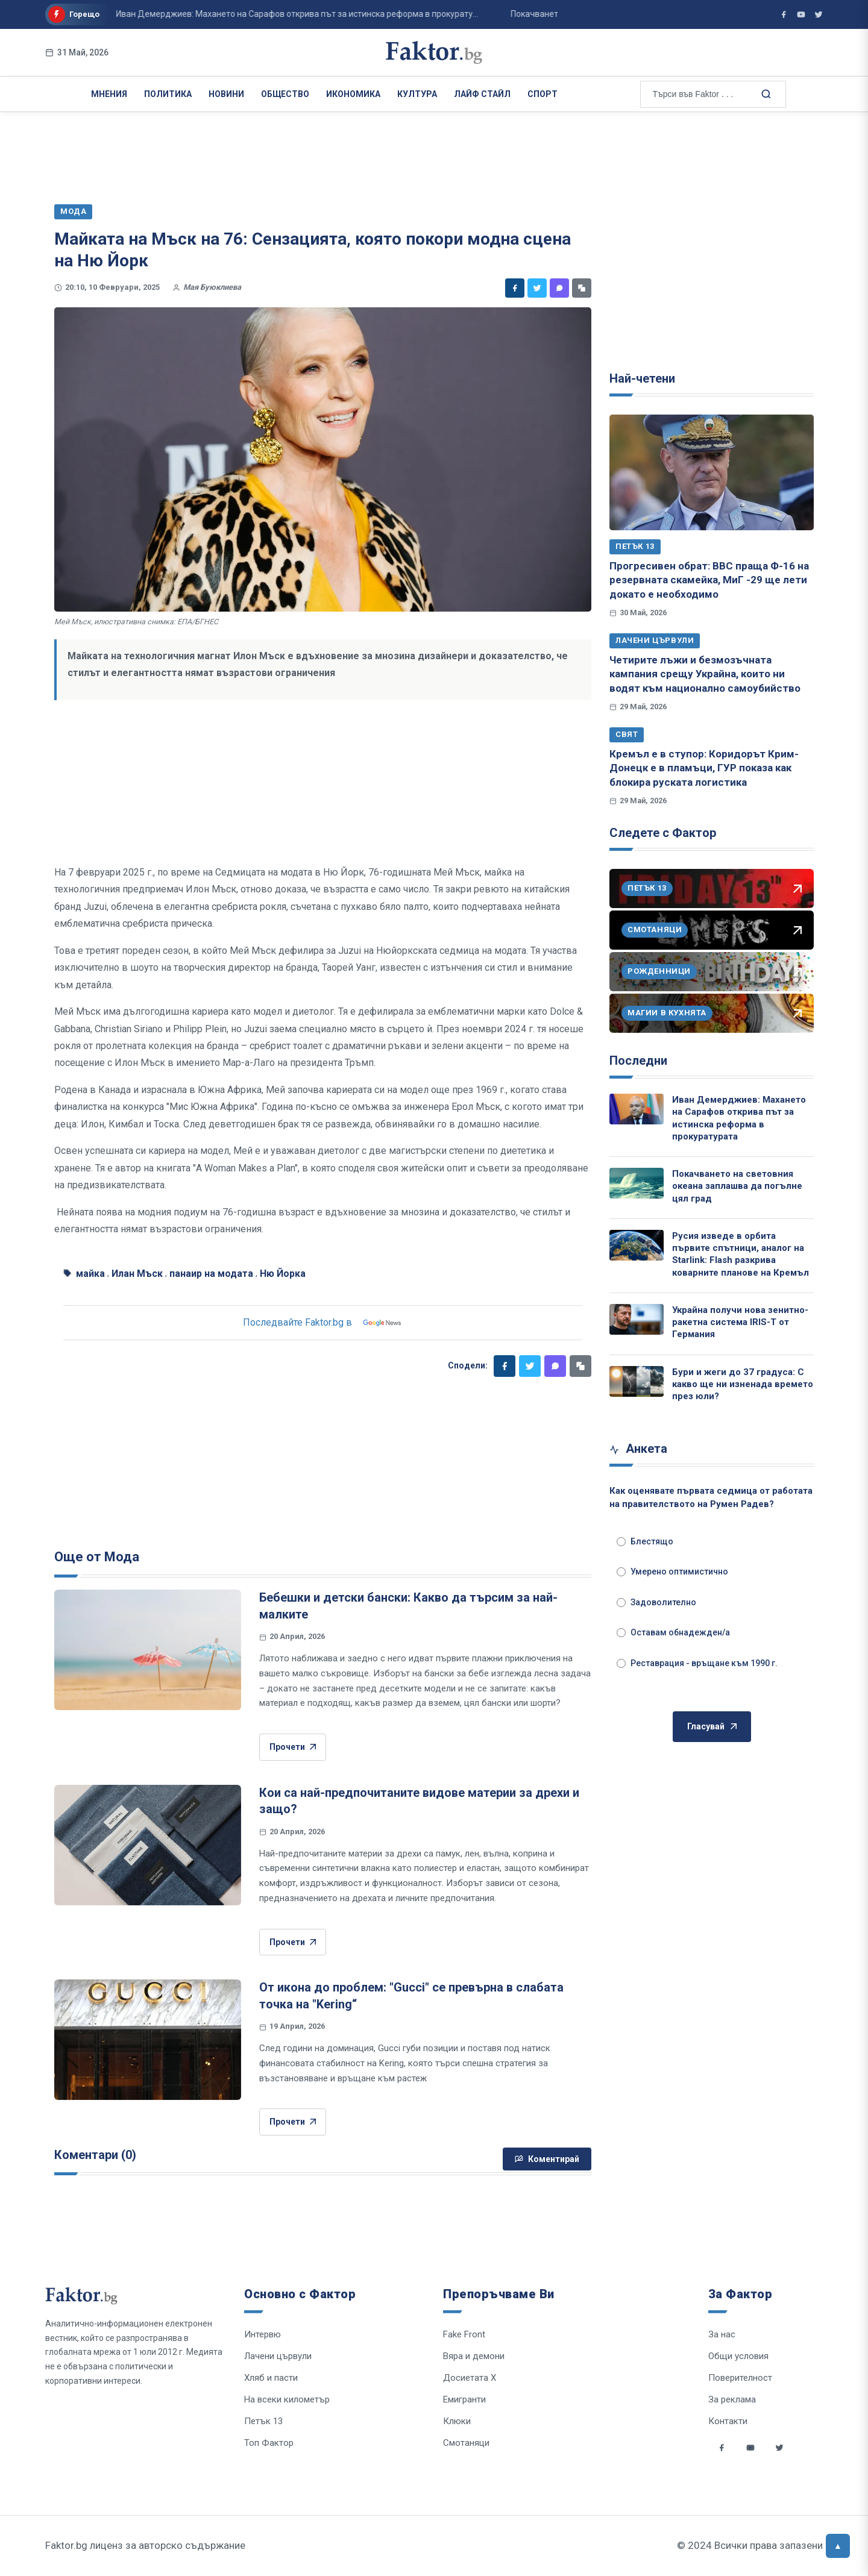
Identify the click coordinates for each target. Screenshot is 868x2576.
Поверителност (740, 2377)
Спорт (542, 94)
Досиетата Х (469, 2377)
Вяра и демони (474, 2356)
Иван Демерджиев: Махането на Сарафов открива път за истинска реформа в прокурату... (248, 14)
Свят (626, 734)
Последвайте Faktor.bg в (323, 1322)
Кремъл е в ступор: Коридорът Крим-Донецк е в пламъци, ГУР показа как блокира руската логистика (704, 768)
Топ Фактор (269, 2442)
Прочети (292, 1747)
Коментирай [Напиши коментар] (547, 2159)
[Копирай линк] (581, 288)
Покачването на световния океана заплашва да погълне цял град (737, 1186)
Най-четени (642, 378)
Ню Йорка (283, 1273)
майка (90, 1273)
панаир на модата (211, 1273)
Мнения (109, 94)
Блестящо (645, 1541)
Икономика (353, 94)
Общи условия (738, 2356)
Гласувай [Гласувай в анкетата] (712, 1726)
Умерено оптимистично (672, 1571)
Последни (638, 1060)
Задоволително (656, 1602)
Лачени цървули (654, 640)
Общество (285, 94)
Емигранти (464, 2399)
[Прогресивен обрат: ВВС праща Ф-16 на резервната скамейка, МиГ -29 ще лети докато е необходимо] (711, 472)
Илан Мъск (137, 1273)
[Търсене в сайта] (765, 93)
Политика (168, 94)
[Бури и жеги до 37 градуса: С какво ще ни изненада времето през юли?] (636, 1381)
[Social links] (721, 2447)
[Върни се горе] (838, 2546)
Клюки (457, 2421)
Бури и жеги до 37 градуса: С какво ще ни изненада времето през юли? (742, 1384)
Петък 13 (635, 546)
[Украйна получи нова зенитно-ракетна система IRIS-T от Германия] (636, 1319)
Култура (417, 94)
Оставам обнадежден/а (673, 1632)
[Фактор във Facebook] (783, 14)
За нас (721, 2334)
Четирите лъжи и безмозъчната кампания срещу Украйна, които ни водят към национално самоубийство (704, 674)
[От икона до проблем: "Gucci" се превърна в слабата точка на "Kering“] (147, 2039)
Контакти (727, 2421)
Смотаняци (466, 2442)
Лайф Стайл (482, 94)
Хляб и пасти (271, 2377)
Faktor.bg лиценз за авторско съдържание (145, 2545)
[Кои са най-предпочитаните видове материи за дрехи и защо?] (147, 1845)
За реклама (732, 2399)
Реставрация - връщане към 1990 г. (697, 1663)
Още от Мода (96, 1556)
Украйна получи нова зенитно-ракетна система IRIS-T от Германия (740, 1322)
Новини (226, 94)
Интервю (262, 2334)
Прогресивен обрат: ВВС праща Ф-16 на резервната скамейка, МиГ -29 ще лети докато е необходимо (709, 580)
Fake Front (464, 2334)
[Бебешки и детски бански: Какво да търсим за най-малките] (147, 1650)
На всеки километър (287, 2399)
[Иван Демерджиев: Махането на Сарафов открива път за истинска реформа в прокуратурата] (636, 1109)
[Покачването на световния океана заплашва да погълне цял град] (636, 1183)
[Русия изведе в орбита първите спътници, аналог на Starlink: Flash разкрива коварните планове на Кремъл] (636, 1245)
